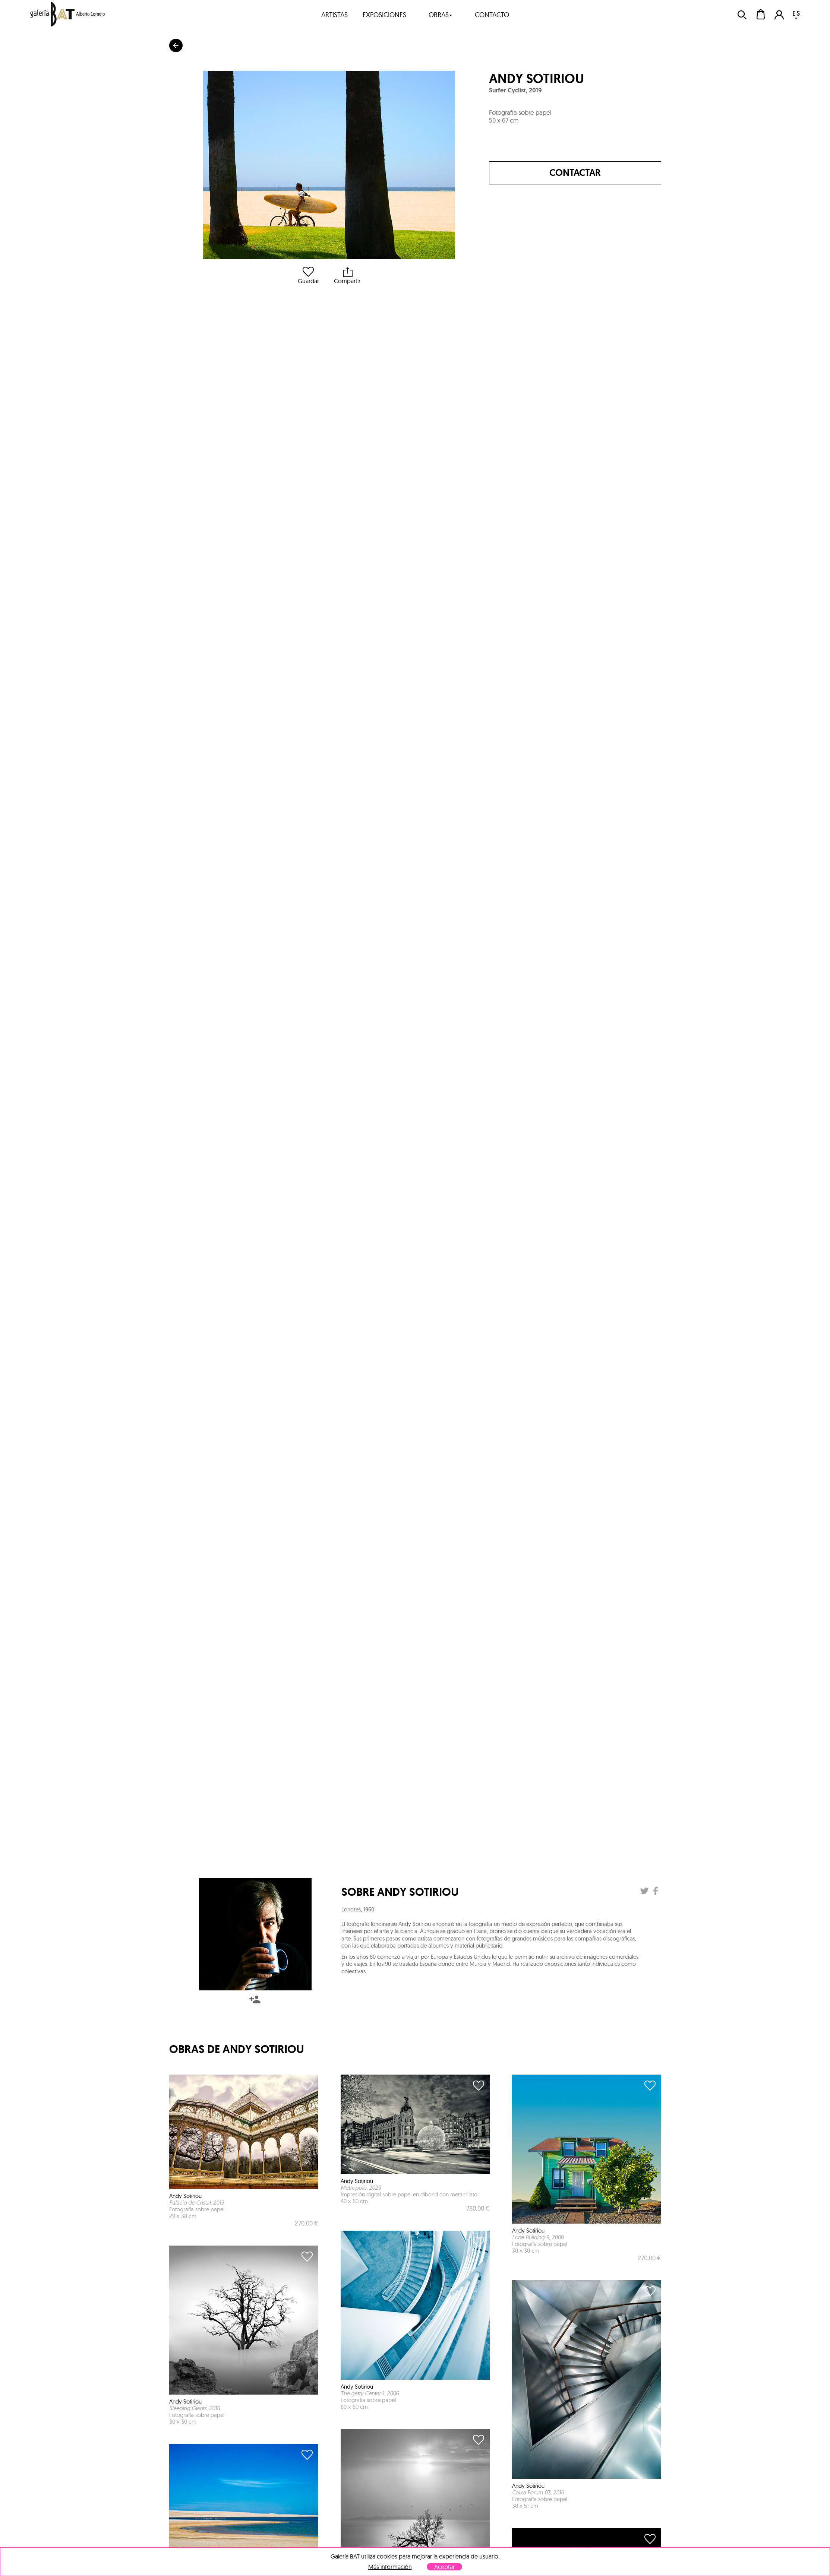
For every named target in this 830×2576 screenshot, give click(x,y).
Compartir (347, 275)
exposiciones (384, 14)
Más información (390, 2566)
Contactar (575, 173)
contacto (492, 14)
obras (440, 14)
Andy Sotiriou (536, 78)
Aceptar (444, 2566)
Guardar (308, 275)
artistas (334, 14)
